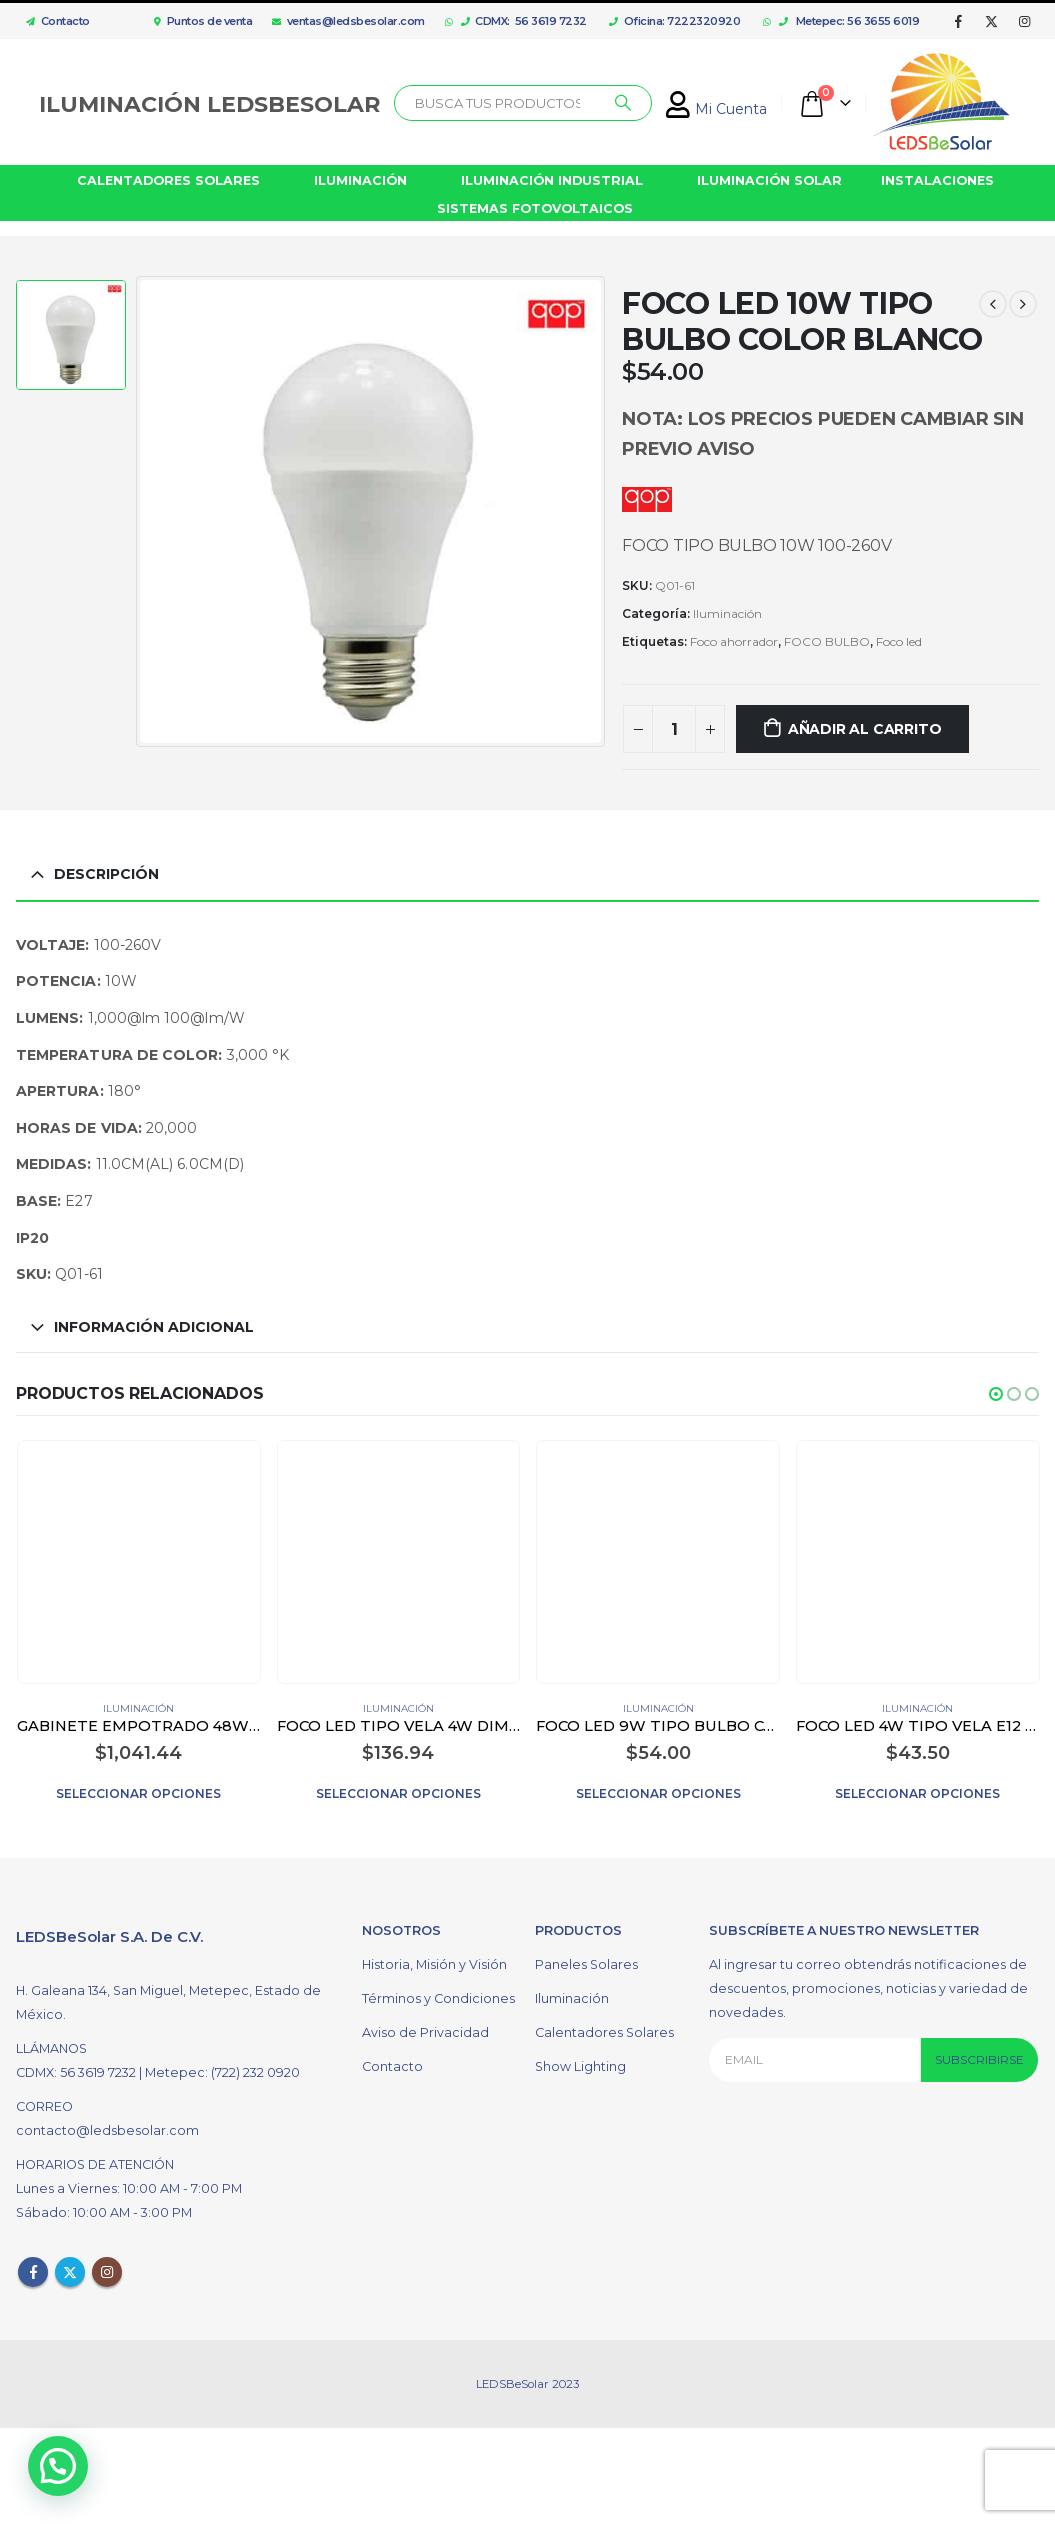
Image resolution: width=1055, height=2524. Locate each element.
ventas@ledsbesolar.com (348, 21)
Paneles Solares (586, 1959)
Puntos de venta (203, 21)
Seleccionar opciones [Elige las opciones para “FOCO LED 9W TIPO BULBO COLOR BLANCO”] (658, 1793)
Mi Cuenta (716, 109)
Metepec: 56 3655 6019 (849, 21)
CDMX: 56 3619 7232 (524, 21)
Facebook (33, 2267)
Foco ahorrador (734, 641)
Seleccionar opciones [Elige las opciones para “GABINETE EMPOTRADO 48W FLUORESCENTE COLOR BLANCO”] (138, 1793)
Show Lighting (580, 2061)
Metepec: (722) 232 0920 (222, 2067)
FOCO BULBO (827, 641)
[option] (71, 337)
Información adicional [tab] (154, 1327)
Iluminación (727, 613)
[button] (996, 1394)
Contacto (53, 21)
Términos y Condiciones (438, 1993)
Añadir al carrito (864, 729)
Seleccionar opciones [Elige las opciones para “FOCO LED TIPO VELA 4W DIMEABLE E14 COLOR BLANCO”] (398, 1793)
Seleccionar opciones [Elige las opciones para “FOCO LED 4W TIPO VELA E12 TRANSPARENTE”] (917, 1793)
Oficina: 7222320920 (674, 21)
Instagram (107, 2267)
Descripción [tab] (106, 874)
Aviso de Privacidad (425, 2027)
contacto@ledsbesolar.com (107, 2125)
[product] (138, 1562)
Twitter (70, 2267)
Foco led (899, 641)
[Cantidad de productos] (674, 729)
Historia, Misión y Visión (434, 1959)
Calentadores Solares (604, 2027)
